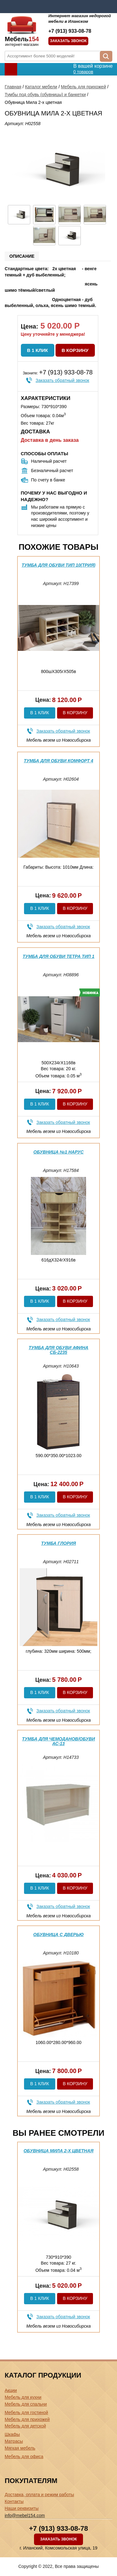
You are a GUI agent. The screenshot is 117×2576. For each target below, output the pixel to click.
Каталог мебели (41, 86)
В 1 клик (37, 350)
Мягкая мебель (20, 2448)
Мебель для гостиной (26, 2412)
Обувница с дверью (58, 1934)
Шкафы (12, 2434)
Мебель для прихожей (83, 86)
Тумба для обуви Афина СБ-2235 (58, 1350)
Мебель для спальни (26, 2404)
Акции (11, 2390)
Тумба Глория (58, 1543)
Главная (13, 86)
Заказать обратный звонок (62, 380)
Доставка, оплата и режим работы (39, 2494)
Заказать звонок (68, 41)
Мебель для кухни (23, 2397)
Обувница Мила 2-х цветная (58, 2150)
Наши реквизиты (22, 2508)
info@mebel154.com (25, 2515)
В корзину (75, 350)
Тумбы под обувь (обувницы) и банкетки (45, 94)
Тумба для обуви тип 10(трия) (58, 565)
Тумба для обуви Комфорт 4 (58, 760)
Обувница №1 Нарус (58, 1151)
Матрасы (14, 2441)
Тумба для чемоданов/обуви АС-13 (58, 1741)
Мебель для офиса (24, 2456)
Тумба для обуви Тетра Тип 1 (58, 956)
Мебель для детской (25, 2425)
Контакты (14, 2501)
